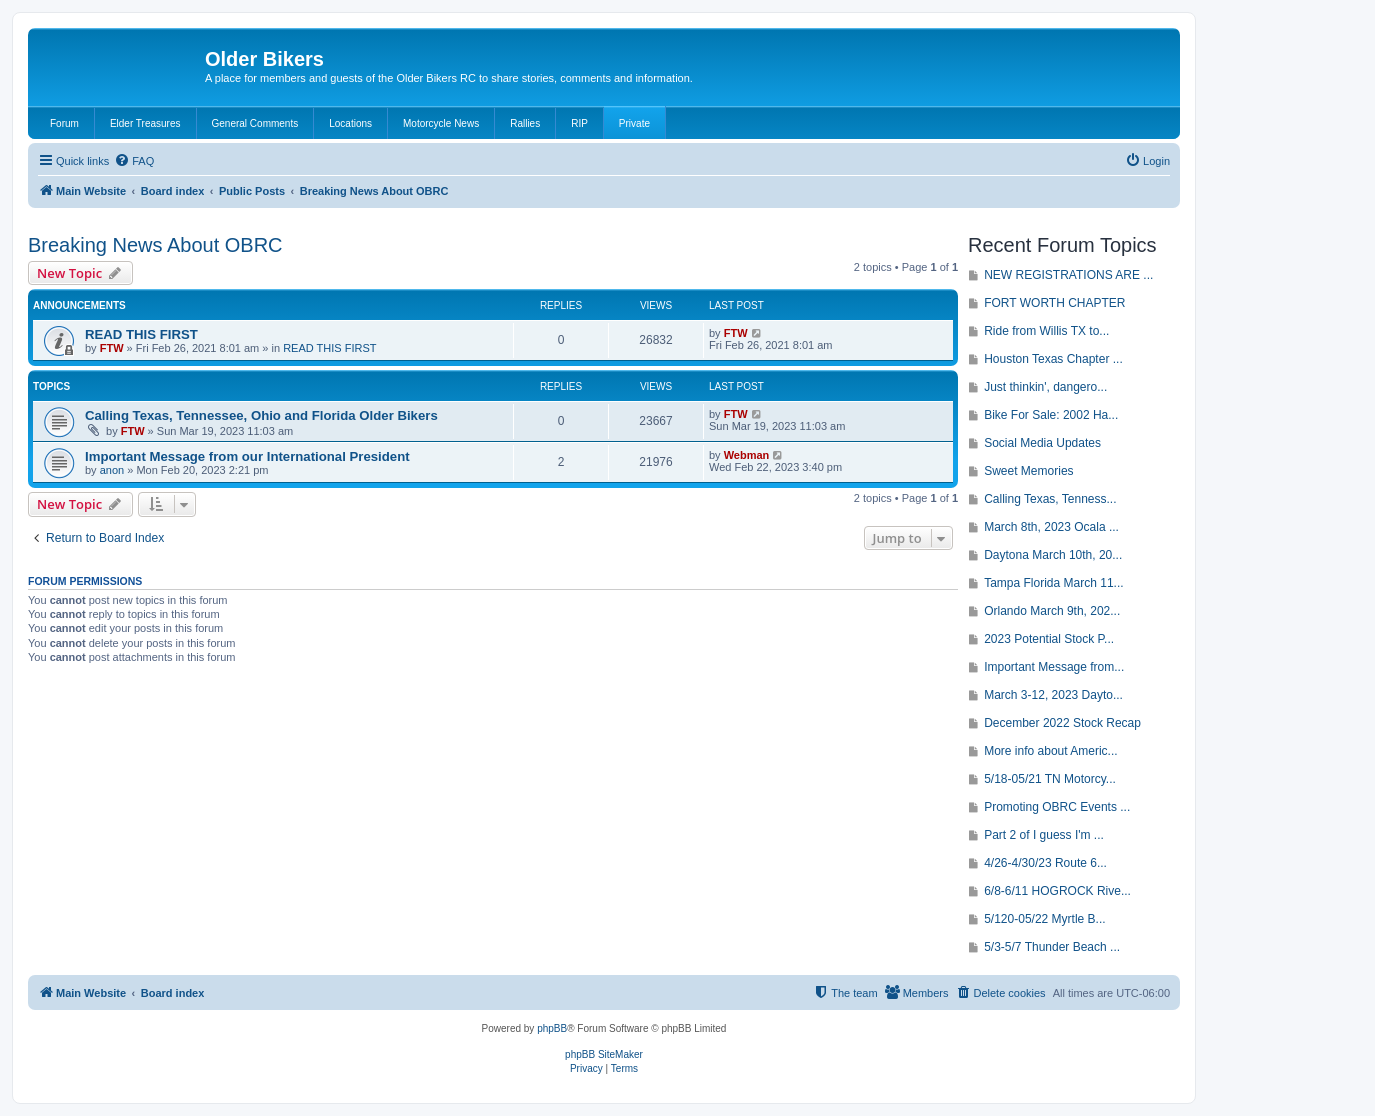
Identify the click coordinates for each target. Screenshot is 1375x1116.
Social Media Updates (1042, 443)
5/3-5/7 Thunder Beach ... (1052, 947)
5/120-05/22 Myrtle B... (1044, 919)
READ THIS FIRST (141, 334)
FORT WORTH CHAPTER (1054, 303)
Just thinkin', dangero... (1045, 387)
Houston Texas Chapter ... (1053, 359)
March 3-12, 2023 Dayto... (1053, 695)
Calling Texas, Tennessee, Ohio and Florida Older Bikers (261, 415)
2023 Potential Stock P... (1049, 639)
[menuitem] (134, 161)
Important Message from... (1054, 667)
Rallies (525, 123)
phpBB (552, 1028)
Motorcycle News (441, 123)
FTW (112, 348)
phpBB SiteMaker (604, 1054)
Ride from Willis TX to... (1046, 331)
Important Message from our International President (247, 456)
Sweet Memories (1028, 471)
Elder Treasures (145, 123)
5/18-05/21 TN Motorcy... (1050, 779)
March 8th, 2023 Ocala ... (1051, 527)
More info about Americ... (1050, 751)
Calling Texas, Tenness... (1050, 499)
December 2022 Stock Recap (1062, 723)
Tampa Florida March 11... (1053, 583)
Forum (64, 123)
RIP (579, 123)
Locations (350, 123)
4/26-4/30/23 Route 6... (1045, 863)
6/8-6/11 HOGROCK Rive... (1057, 891)
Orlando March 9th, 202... (1052, 611)
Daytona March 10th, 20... (1053, 555)
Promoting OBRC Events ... (1057, 807)
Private (634, 123)
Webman (747, 455)
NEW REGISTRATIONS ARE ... (1068, 275)
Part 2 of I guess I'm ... (1044, 835)
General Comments (255, 123)
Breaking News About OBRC (155, 245)
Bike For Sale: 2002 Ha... (1051, 415)
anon (112, 470)
